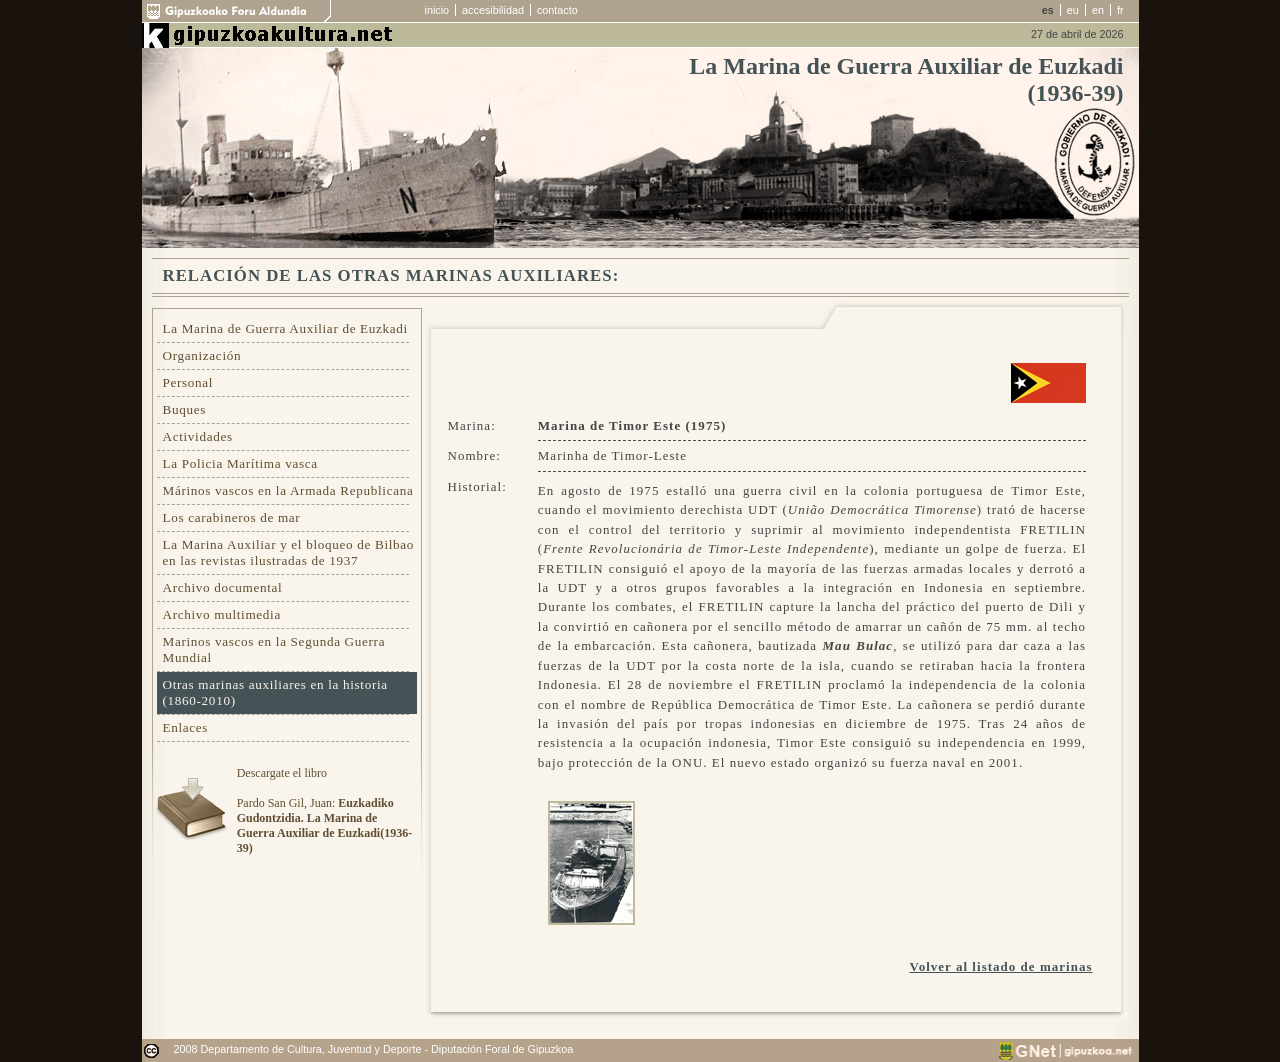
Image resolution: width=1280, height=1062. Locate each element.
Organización (202, 355)
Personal (188, 382)
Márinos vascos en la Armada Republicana (288, 490)
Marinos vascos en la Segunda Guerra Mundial (274, 649)
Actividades (198, 436)
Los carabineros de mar (232, 517)
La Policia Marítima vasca (240, 463)
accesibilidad (493, 10)
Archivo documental (223, 587)
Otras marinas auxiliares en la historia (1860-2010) (275, 692)
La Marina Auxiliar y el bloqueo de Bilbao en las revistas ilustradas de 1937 (289, 552)
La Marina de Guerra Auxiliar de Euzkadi (285, 328)
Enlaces (186, 727)
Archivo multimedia (222, 614)
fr (1120, 10)
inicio (437, 10)
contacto (557, 10)
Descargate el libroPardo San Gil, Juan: (324, 810)
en (1098, 10)
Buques (185, 409)
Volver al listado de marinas (1000, 966)
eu (1073, 10)
